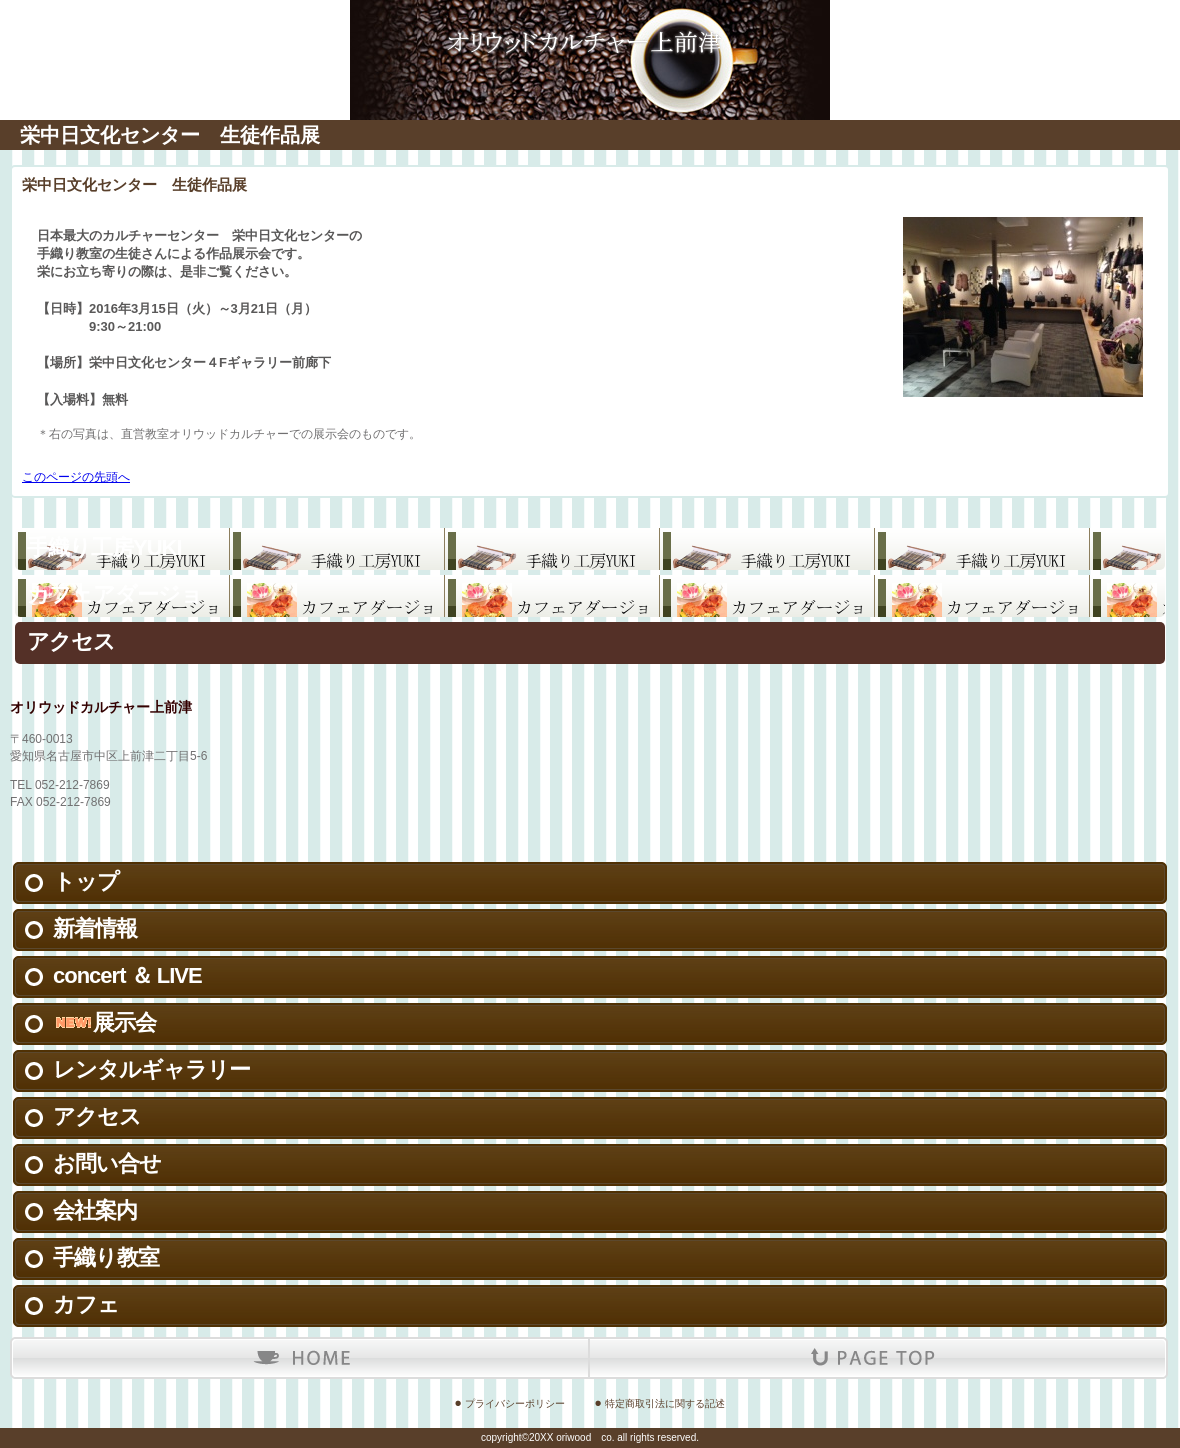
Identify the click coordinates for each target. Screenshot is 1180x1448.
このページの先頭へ (76, 477)
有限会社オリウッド (590, 30)
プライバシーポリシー (515, 1403)
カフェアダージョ (114, 594)
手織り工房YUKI (104, 547)
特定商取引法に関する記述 (665, 1403)
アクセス (71, 641)
